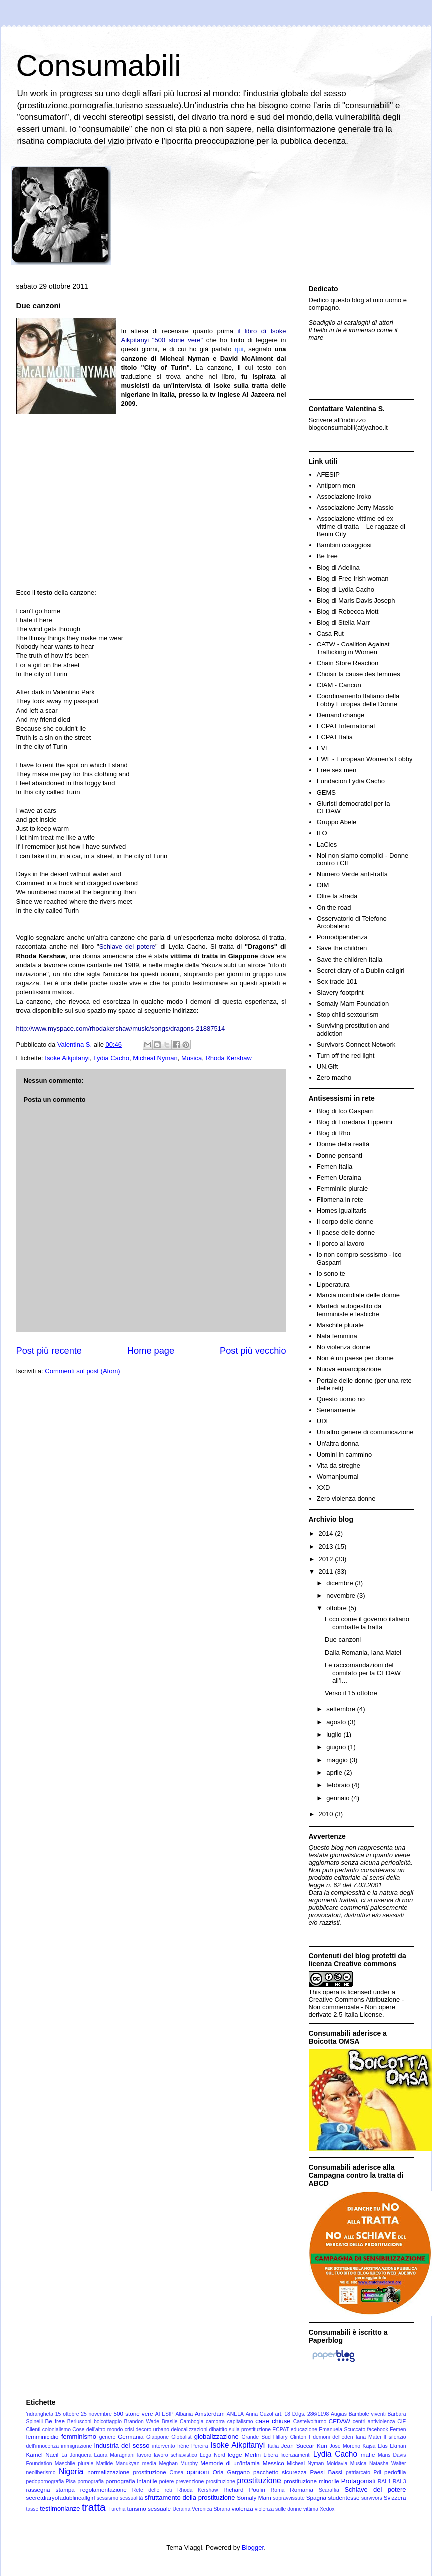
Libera (270, 2455)
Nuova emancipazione (349, 1369)
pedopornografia (45, 2481)
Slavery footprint (340, 992)
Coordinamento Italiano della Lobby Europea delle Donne (358, 700)
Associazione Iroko (344, 496)
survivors (371, 2498)
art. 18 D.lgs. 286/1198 (302, 2414)
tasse (32, 2509)
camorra (215, 2421)
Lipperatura (333, 1284)
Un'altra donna (338, 1443)
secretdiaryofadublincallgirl (60, 2497)
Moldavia (337, 2463)
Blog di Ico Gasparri (345, 1111)
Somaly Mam (254, 2497)
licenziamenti (296, 2455)
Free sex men (336, 770)
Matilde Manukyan (118, 2463)
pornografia (90, 2481)
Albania (184, 2414)
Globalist (181, 2437)
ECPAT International (346, 726)
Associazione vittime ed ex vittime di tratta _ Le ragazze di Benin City (361, 526)
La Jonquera (76, 2455)
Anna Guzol (259, 2414)
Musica (191, 1058)
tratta (93, 2507)
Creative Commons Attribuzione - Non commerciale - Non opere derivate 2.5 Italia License (356, 2007)
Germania (130, 2436)
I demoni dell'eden (331, 2437)
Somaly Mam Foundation (353, 1003)
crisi (129, 2429)
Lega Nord (212, 2455)
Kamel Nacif (42, 2454)
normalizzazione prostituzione (126, 2472)
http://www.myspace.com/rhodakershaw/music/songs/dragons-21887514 (120, 1028)
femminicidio (42, 2436)
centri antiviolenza (374, 2421)
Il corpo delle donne (345, 1221)
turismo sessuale (149, 2508)
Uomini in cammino (344, 1454)
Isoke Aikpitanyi (67, 1058)
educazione (304, 2429)
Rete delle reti (152, 2490)
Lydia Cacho (111, 1058)
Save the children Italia (350, 959)
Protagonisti (358, 2481)
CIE (401, 2421)
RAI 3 (399, 2481)
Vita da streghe (338, 1465)
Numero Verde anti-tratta (352, 874)
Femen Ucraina (339, 1177)
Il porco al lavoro (340, 1243)
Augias (339, 2414)
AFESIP (328, 474)
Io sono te (331, 1273)
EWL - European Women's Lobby (365, 759)
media (149, 2463)
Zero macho (334, 1077)
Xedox (327, 2509)
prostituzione (259, 2480)
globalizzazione (216, 2436)
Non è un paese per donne (355, 1358)
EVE (323, 748)
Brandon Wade (142, 2421)
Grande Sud (255, 2437)
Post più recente (49, 1351)
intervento (163, 2446)
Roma (278, 2490)
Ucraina (181, 2509)
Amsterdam (210, 2413)
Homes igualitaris (342, 1210)
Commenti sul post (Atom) (82, 1371)
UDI (322, 1421)
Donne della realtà (343, 1144)
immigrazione (76, 2446)
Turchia (116, 2509)
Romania (301, 2489)
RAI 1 (384, 2481)
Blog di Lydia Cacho (345, 589)
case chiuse (272, 2421)
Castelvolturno (309, 2421)
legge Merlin (244, 2454)
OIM (323, 885)
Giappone (157, 2437)
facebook (377, 2429)
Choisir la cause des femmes (358, 674)
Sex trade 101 (337, 981)
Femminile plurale (342, 1188)
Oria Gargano (231, 2472)
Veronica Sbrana (211, 2509)
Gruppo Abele (337, 822)
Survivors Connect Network (356, 1044)
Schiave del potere (127, 946)
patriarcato (358, 2472)
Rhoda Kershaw (228, 1058)
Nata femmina (337, 1336)
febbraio (339, 1785)
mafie (368, 2454)
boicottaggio (108, 2421)
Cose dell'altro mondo (97, 2429)
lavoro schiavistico (175, 2455)
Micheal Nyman (155, 1058)
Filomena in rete (340, 1199)
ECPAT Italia (335, 737)
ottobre (337, 1608)
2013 (327, 1546)
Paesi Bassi (326, 2472)
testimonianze (60, 2508)
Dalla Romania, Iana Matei (363, 1652)
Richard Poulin (244, 2489)
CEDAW (339, 2421)
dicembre (340, 1583)
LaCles (327, 844)
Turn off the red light (346, 1055)
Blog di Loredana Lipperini (354, 1122)
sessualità (131, 2498)
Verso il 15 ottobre (351, 1693)
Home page (150, 1351)
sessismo (107, 2498)
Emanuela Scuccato (342, 2429)
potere (166, 2481)
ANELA (235, 2414)
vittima (310, 2509)
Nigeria (71, 2471)
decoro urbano (152, 2429)
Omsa (177, 2472)
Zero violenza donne (346, 1498)
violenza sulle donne (278, 2509)
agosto (337, 1722)
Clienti (33, 2429)
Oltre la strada (337, 896)
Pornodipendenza (342, 937)
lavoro (144, 2455)
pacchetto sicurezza (280, 2472)
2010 (327, 1814)
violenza (242, 2508)
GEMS (326, 792)
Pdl (377, 2472)
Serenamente (336, 1410)
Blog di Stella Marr (343, 622)
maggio (337, 1760)
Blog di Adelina (338, 567)
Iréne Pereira (192, 2446)
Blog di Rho (333, 1133)
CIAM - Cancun (339, 685)
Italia (273, 2446)
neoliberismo (41, 2472)
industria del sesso (122, 2445)
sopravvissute (289, 2498)
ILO (322, 833)
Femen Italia (335, 1166)
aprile (335, 1772)
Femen (398, 2429)
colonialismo (56, 2429)
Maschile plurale (340, 1325)
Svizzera (395, 2497)
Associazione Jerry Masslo (355, 507)
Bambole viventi (367, 2414)
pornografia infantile (131, 2481)
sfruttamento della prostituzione (189, 2497)
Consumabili (98, 65)
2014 (327, 1533)
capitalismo (240, 2421)
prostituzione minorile (311, 2481)
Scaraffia (329, 2490)
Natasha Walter (387, 2463)
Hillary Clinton (289, 2437)
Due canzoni (343, 1639)
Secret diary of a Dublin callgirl (361, 970)
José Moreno (344, 2446)
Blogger (253, 2547)
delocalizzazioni (189, 2429)
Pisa (71, 2481)
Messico (273, 2463)
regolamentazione (103, 2489)
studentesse (344, 2497)
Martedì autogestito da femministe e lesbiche (349, 1310)
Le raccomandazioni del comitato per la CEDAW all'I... (363, 1672)
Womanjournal (338, 1476)
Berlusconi (79, 2421)
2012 (327, 1559)
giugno (337, 1747)
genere (107, 2437)
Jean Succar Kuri (304, 2445)
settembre (341, 1709)
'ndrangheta (40, 2414)
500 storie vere (133, 2413)
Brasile (170, 2421)
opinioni (198, 2472)
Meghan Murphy (178, 2463)
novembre (341, 1595)
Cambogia (191, 2421)
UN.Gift (327, 1066)
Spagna (316, 2497)
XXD (323, 1487)
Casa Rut (330, 633)
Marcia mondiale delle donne (358, 1295)
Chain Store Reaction (348, 663)
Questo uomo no (341, 1399)
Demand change (340, 715)
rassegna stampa (50, 2489)
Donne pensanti (339, 1155)
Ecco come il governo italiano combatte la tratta (367, 1623)
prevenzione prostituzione (205, 2481)
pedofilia (395, 2472)
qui (239, 349)
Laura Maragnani (114, 2455)
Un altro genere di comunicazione (365, 1432)
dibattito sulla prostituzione (240, 2429)
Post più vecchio (253, 1351)
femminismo (78, 2436)
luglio (334, 1734)
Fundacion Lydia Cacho (351, 781)
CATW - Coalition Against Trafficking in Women (353, 648)
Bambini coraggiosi (344, 545)
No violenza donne (344, 1347)
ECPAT (280, 2429)
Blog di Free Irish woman (353, 578)
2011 (327, 1571)
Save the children (342, 948)
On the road (334, 907)
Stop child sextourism (348, 1014)
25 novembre (96, 2414)
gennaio (338, 1798)
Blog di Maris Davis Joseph (356, 600)
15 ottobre (67, 2414)
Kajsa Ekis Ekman (384, 2446)
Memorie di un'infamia (230, 2463)
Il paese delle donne (346, 1232)
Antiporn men (336, 485)
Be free (327, 556)
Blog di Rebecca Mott (348, 611)
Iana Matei (368, 2437)
